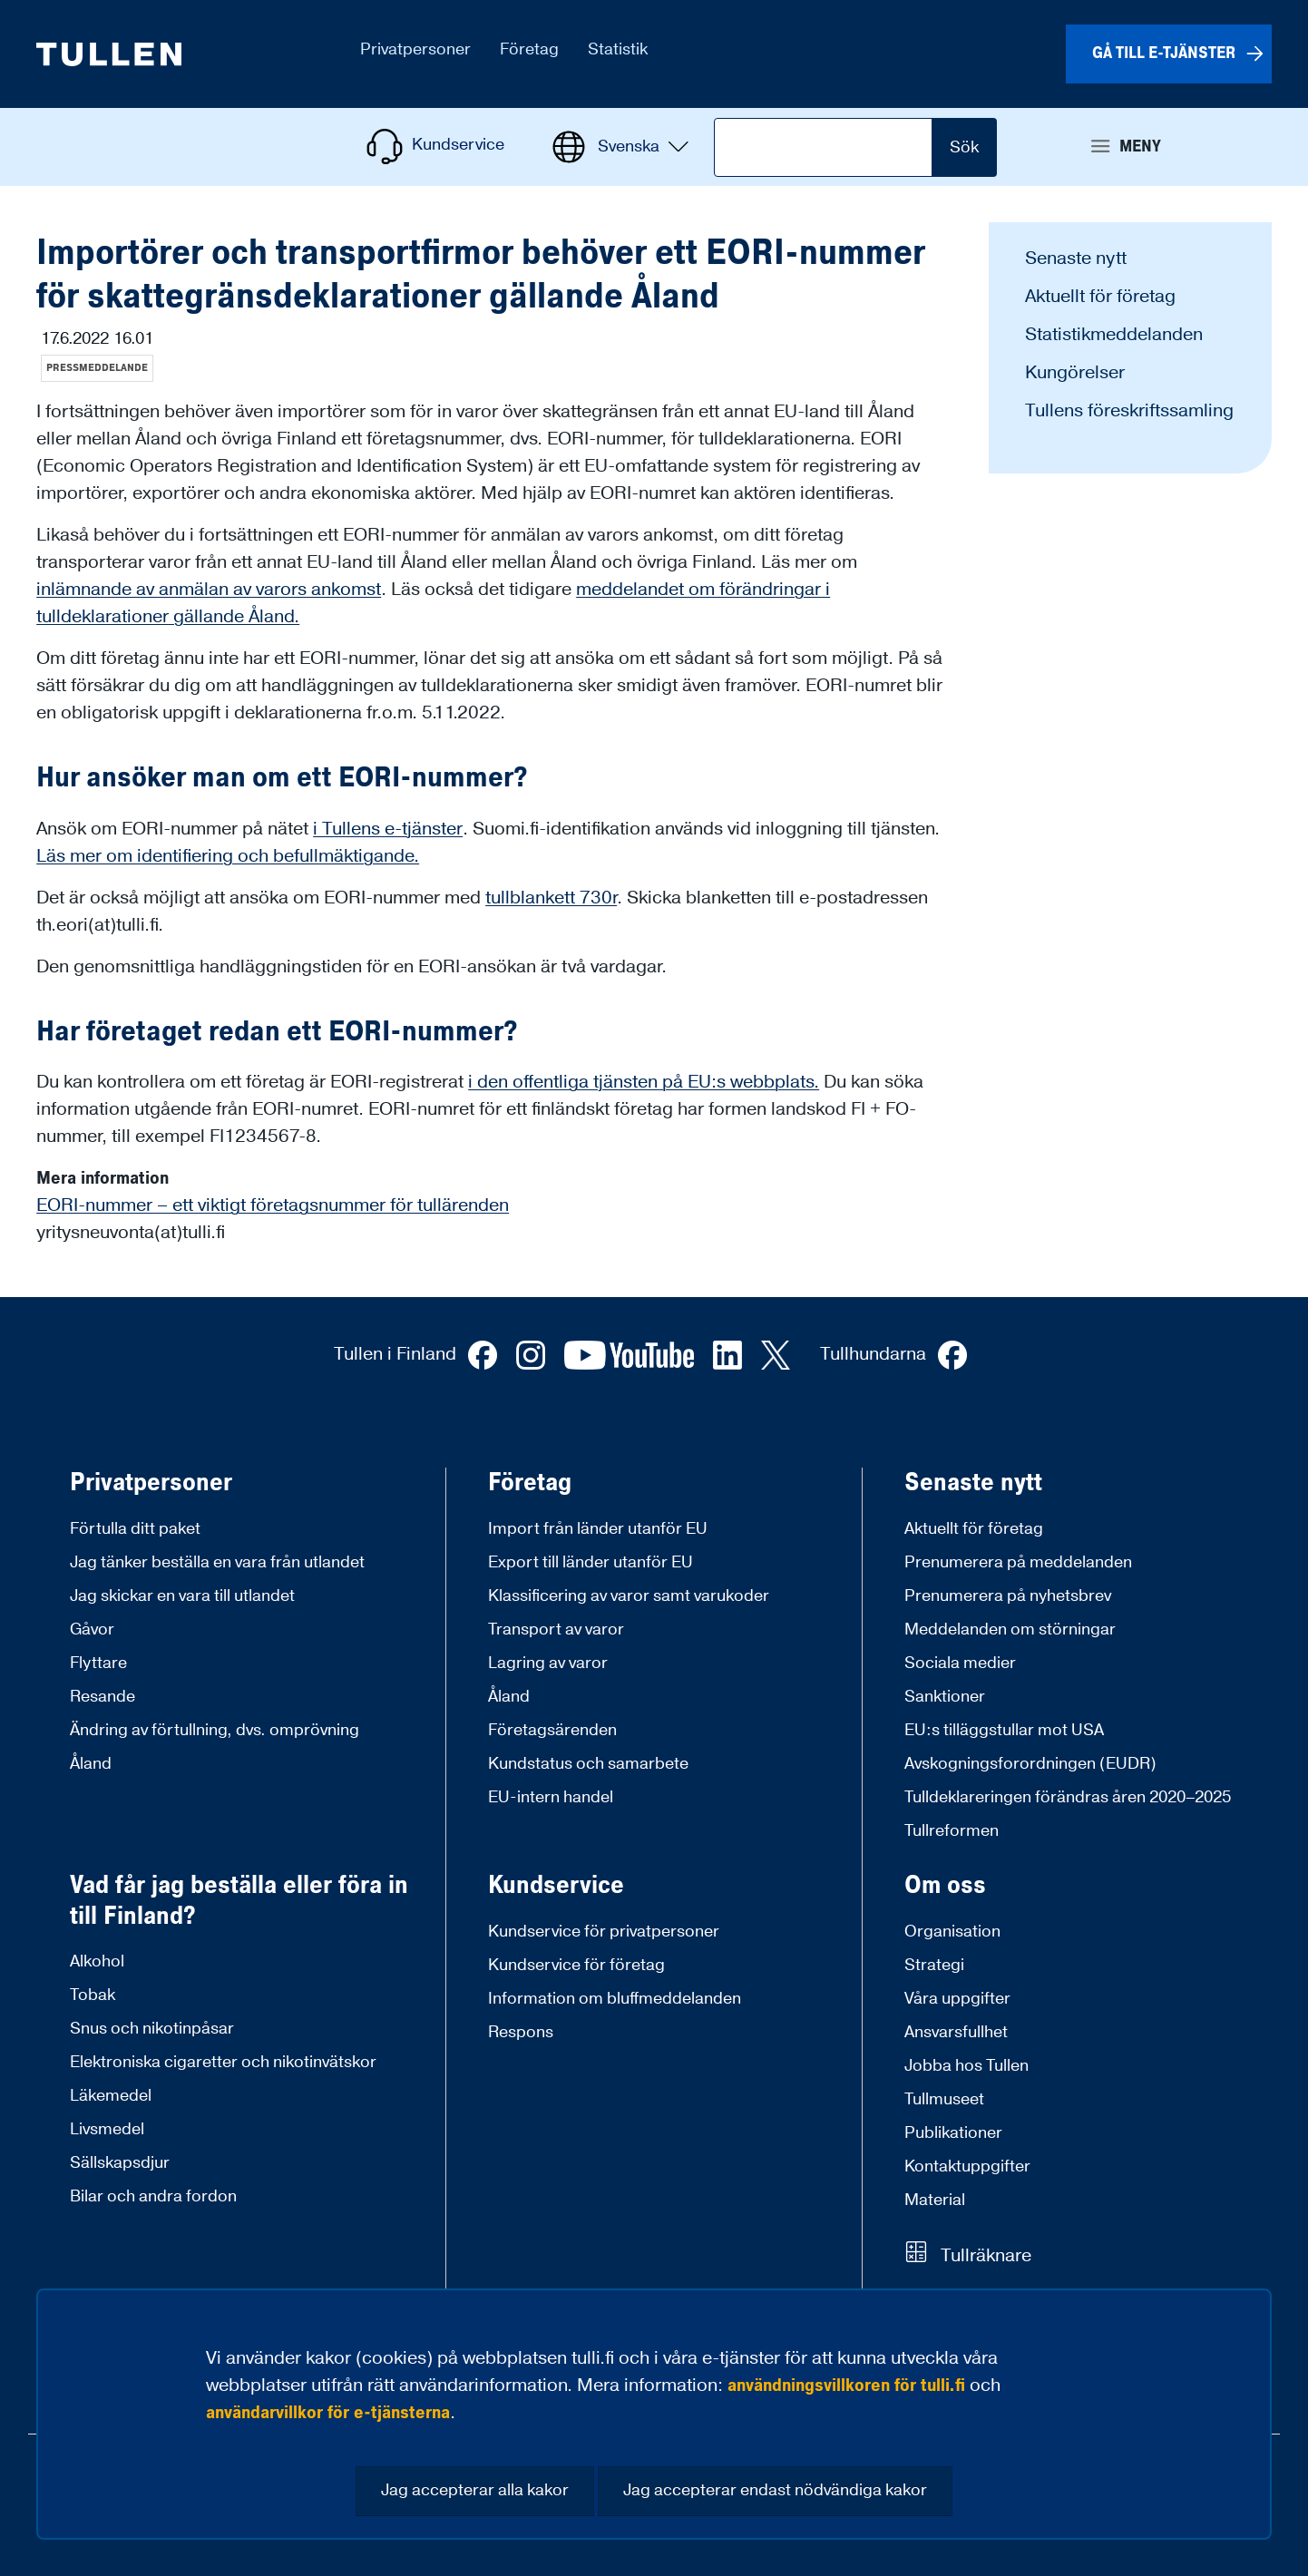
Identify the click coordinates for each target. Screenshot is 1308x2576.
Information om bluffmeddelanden (614, 1998)
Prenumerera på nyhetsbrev (1007, 1596)
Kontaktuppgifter (967, 2166)
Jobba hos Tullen (966, 2065)
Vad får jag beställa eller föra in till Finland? (239, 1900)
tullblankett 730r (551, 898)
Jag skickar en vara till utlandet (182, 1596)
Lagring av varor (548, 1663)
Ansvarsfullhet (956, 2032)
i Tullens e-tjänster (388, 829)
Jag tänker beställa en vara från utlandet (217, 1562)
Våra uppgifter (957, 1998)
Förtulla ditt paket (135, 1528)
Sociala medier (960, 1663)
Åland (91, 1763)
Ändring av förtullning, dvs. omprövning (214, 1730)
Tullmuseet (944, 2099)
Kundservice (556, 1885)
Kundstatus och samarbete (588, 1763)
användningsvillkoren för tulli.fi (846, 2385)
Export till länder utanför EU (590, 1562)
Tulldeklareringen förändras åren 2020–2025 (1067, 1797)
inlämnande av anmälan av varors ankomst (208, 589)
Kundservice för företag (576, 1965)
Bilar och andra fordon (153, 2196)
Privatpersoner (151, 1483)
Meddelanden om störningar (1010, 1629)
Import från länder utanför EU (598, 1528)
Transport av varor (556, 1629)
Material (934, 2200)
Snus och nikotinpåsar (152, 2028)
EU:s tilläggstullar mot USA (1004, 1730)
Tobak (92, 1995)
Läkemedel (110, 2095)
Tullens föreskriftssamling (1129, 411)
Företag (529, 1483)
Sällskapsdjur (120, 2163)
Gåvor (92, 1629)
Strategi (934, 1965)
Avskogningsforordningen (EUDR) (1030, 1763)
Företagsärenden (552, 1730)
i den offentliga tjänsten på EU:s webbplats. (643, 1082)
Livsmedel (107, 2129)
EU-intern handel (550, 1797)
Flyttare (98, 1663)
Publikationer (953, 2133)
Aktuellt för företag (1100, 296)
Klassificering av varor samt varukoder (628, 1596)
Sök (964, 147)
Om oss (945, 1885)
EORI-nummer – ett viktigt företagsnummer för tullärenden (272, 1205)
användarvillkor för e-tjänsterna (328, 2412)
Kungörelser (1075, 372)
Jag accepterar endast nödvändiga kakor (775, 2490)
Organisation (952, 1931)
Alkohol (97, 1961)
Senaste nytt (1076, 258)
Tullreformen (951, 1831)
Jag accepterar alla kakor (475, 2490)
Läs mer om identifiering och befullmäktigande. (227, 856)
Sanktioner (944, 1696)
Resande (102, 1696)
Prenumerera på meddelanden (1018, 1562)
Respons (520, 2032)
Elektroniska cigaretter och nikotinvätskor (223, 2062)
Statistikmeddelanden (1114, 334)
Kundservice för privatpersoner (603, 1931)
